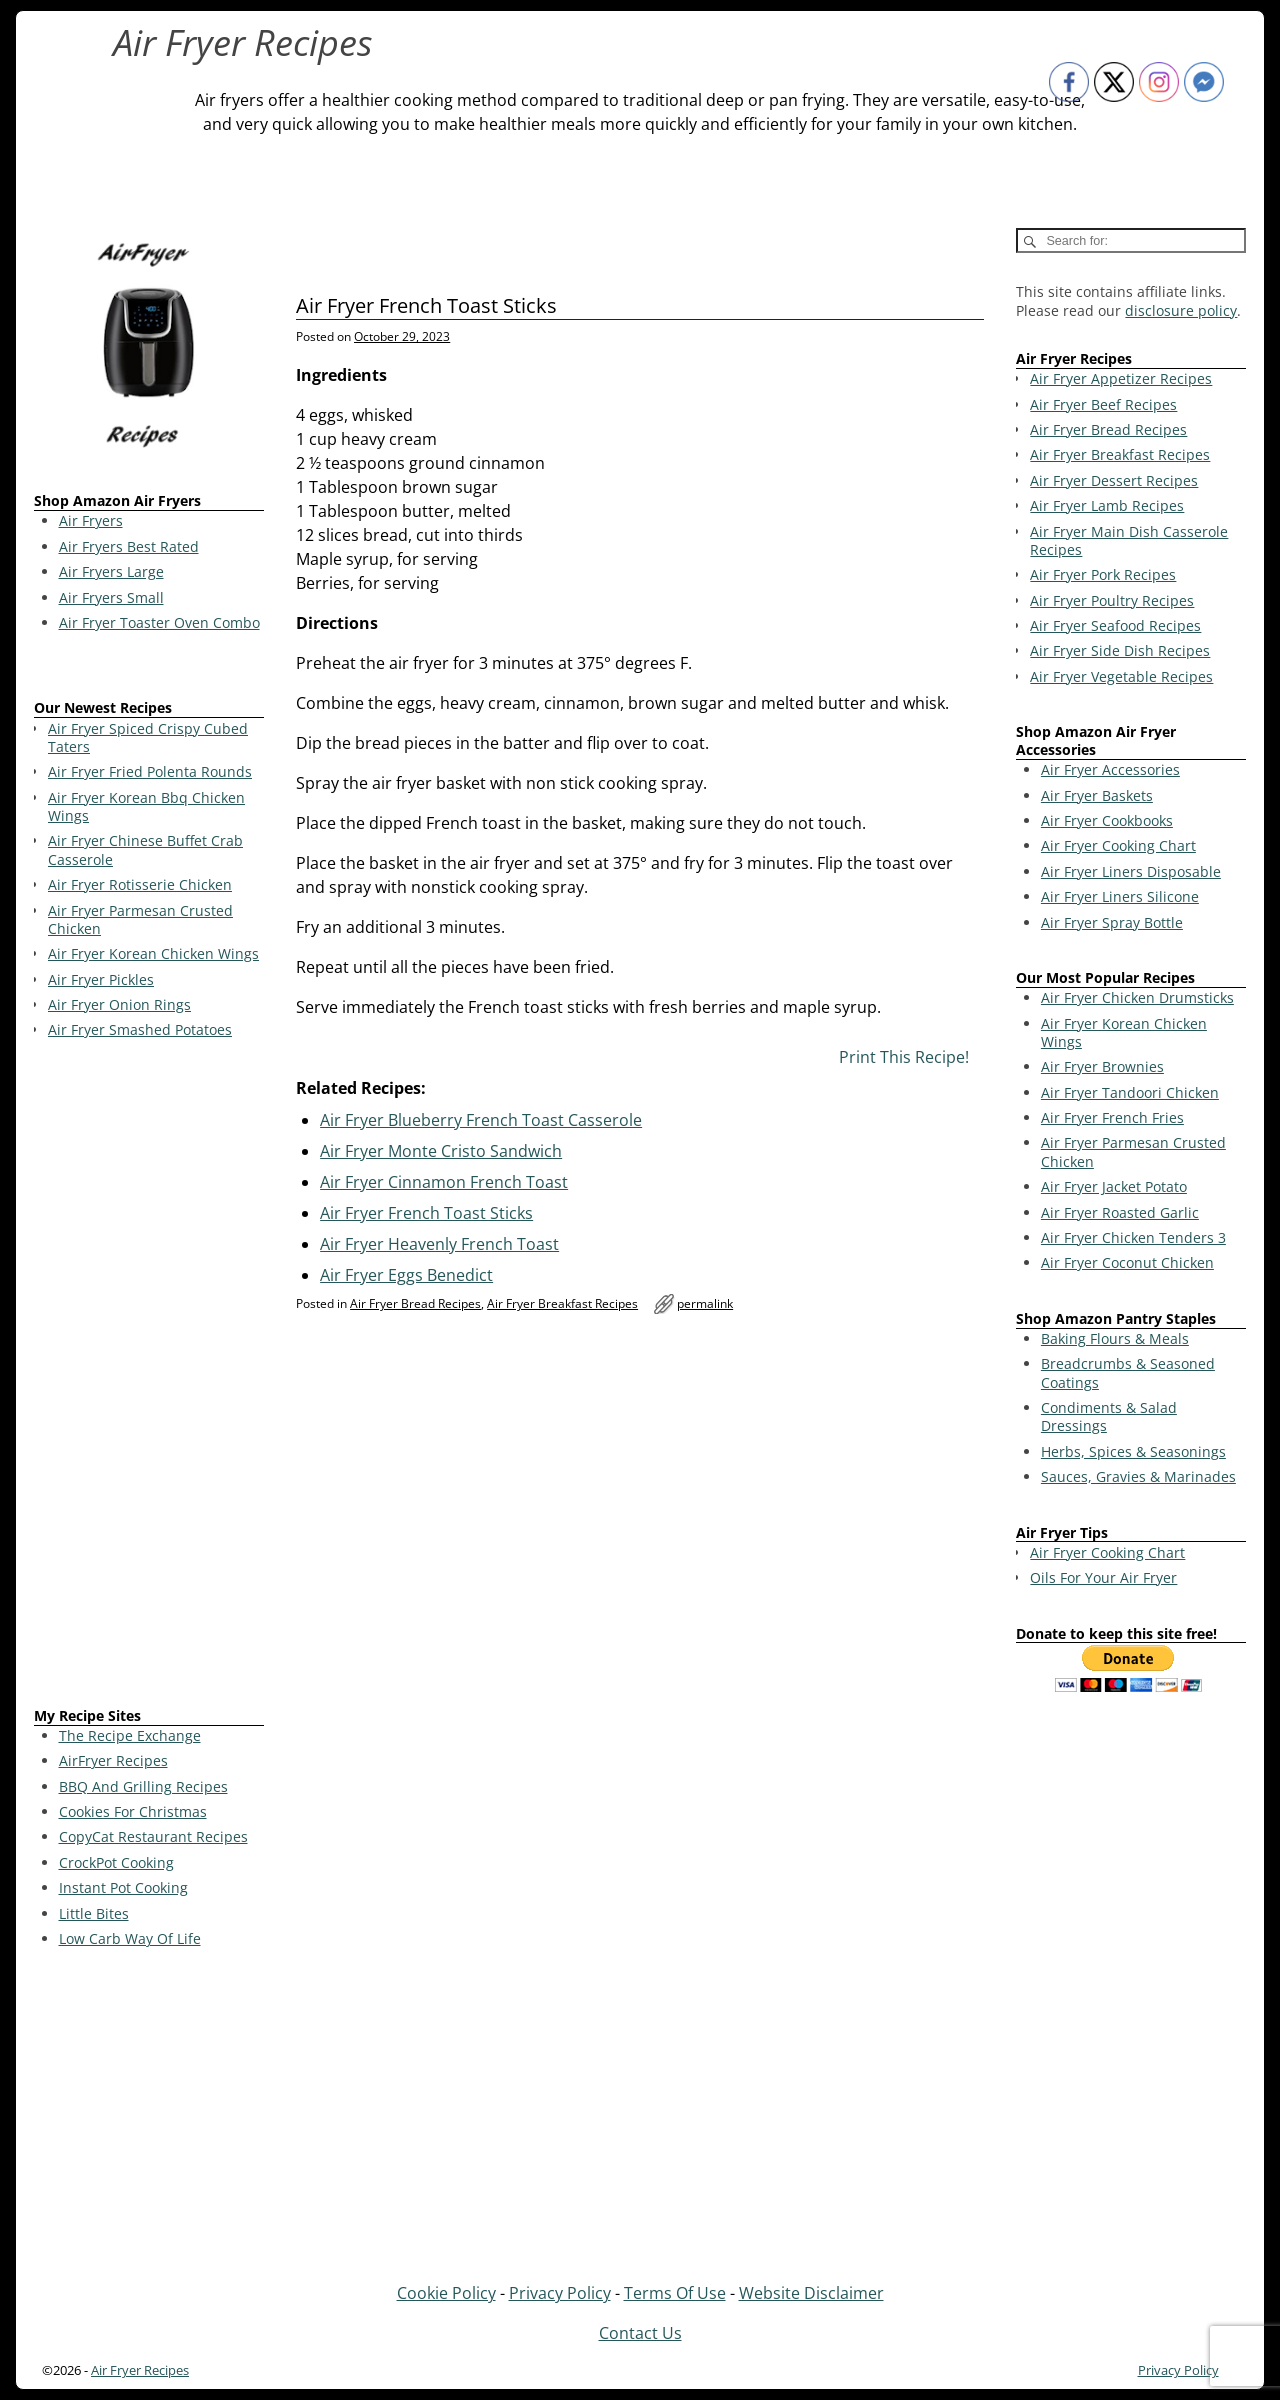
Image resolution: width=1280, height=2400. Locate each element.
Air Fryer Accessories (1110, 769)
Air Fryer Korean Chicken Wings (1124, 1032)
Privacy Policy (560, 2293)
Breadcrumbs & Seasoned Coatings (1128, 1372)
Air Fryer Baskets (1097, 795)
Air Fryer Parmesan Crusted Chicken (1133, 1151)
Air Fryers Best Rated (129, 546)
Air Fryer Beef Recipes (1103, 404)
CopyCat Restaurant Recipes (153, 1836)
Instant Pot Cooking (123, 1887)
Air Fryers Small (111, 597)
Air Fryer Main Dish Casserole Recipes (1129, 540)
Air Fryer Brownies (1102, 1066)
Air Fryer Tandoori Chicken (1130, 1092)
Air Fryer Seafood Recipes (1115, 625)
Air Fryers (91, 520)
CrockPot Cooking (116, 1862)
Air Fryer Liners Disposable (1131, 871)
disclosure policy (1181, 310)
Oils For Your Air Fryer (1103, 1577)
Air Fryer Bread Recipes (415, 1303)
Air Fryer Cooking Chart (1118, 845)
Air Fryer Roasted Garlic (1120, 1212)
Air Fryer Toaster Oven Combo (159, 622)
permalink (705, 1303)
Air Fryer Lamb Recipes (1107, 505)
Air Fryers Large (111, 571)
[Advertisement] (149, 1377)
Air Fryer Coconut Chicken (1127, 1262)
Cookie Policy (446, 2293)
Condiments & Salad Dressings (1109, 1416)
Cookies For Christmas (133, 1811)
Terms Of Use (675, 2293)
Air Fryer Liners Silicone (1120, 896)
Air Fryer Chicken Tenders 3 (1133, 1237)
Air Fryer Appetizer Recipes (1121, 378)
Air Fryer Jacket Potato (1114, 1186)
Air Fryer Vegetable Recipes (1121, 676)
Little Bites (94, 1913)
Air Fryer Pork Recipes (1103, 574)
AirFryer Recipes (113, 1760)
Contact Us (640, 2333)
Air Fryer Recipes (243, 42)
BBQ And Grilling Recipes (143, 1786)
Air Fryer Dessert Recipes (1114, 480)
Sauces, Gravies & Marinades (1138, 1476)
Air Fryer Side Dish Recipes (1120, 650)
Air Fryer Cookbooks (1107, 820)
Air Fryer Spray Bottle (1112, 922)
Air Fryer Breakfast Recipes (562, 1303)
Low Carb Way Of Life (130, 1938)
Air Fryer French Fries (1112, 1117)
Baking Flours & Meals (1115, 1338)
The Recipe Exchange (130, 1735)
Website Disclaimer (811, 2293)
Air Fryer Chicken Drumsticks (1137, 997)
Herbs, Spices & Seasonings (1133, 1451)
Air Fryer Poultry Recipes (1112, 600)
